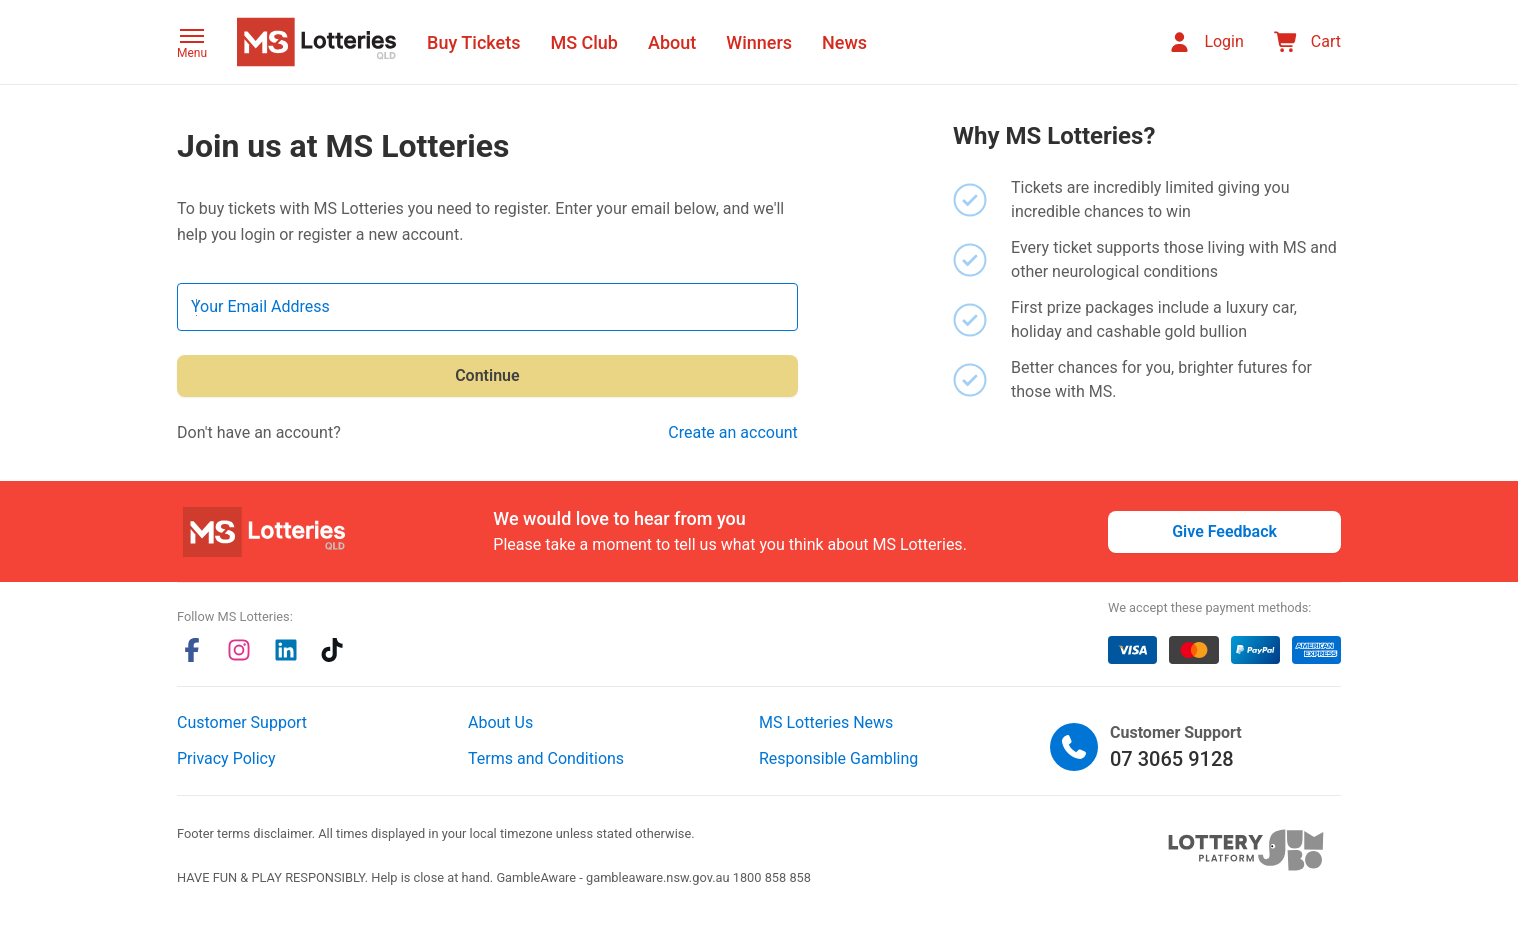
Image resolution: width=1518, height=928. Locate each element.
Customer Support (242, 722)
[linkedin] (286, 650)
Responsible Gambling (838, 758)
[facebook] (192, 650)
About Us (500, 722)
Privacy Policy (226, 758)
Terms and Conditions (546, 758)
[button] (192, 45)
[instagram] (239, 650)
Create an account (733, 432)
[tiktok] (332, 650)
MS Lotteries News (826, 722)
